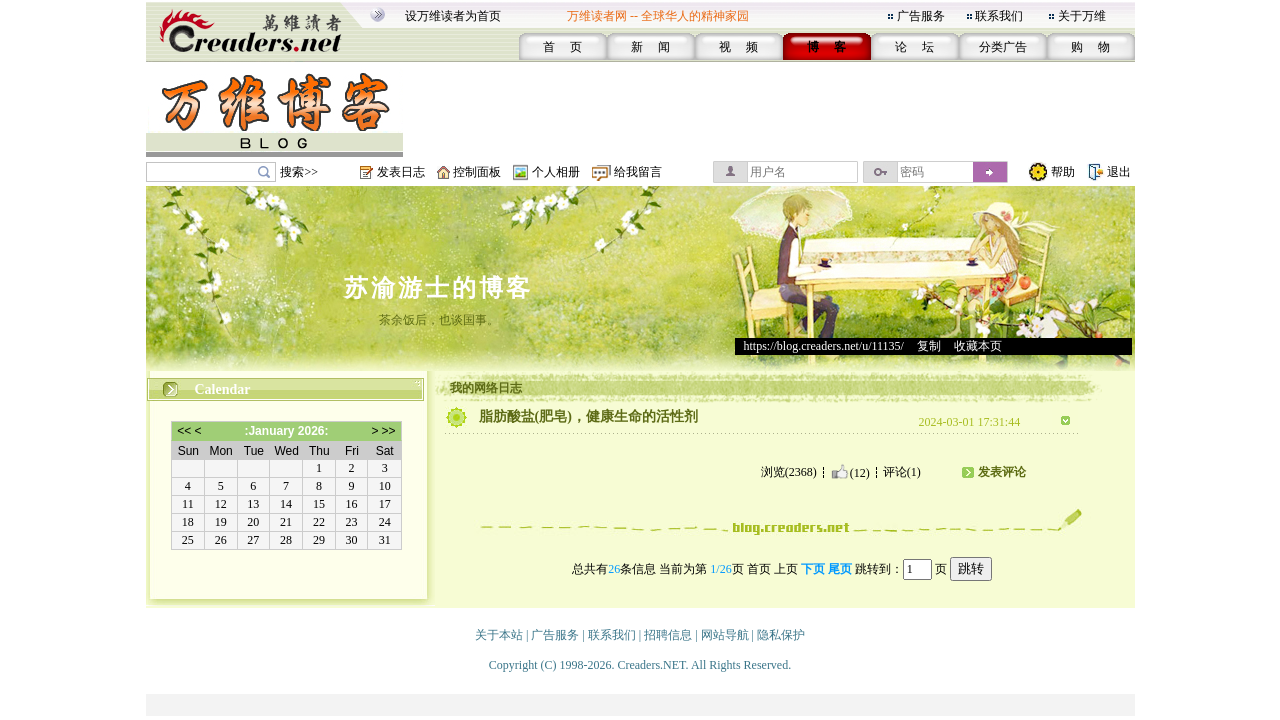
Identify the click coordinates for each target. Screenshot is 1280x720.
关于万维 (1082, 16)
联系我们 (999, 16)
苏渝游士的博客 (438, 288)
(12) (850, 472)
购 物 (1090, 47)
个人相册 (556, 172)
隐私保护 (781, 635)
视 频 (738, 47)
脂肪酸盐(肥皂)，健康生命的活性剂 (588, 416)
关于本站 (499, 635)
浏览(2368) (789, 472)
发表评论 (1002, 472)
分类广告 (1003, 47)
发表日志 (401, 172)
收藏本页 (978, 346)
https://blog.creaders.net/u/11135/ (824, 346)
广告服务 (921, 16)
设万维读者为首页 (453, 16)
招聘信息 (668, 635)
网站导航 (725, 635)
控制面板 (477, 172)
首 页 (562, 47)
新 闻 (650, 47)
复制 (929, 346)
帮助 (1063, 172)
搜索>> (299, 172)
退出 (1119, 172)
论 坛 (914, 47)
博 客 (826, 47)
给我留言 (638, 172)
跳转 (971, 568)
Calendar (223, 389)
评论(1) (902, 472)
